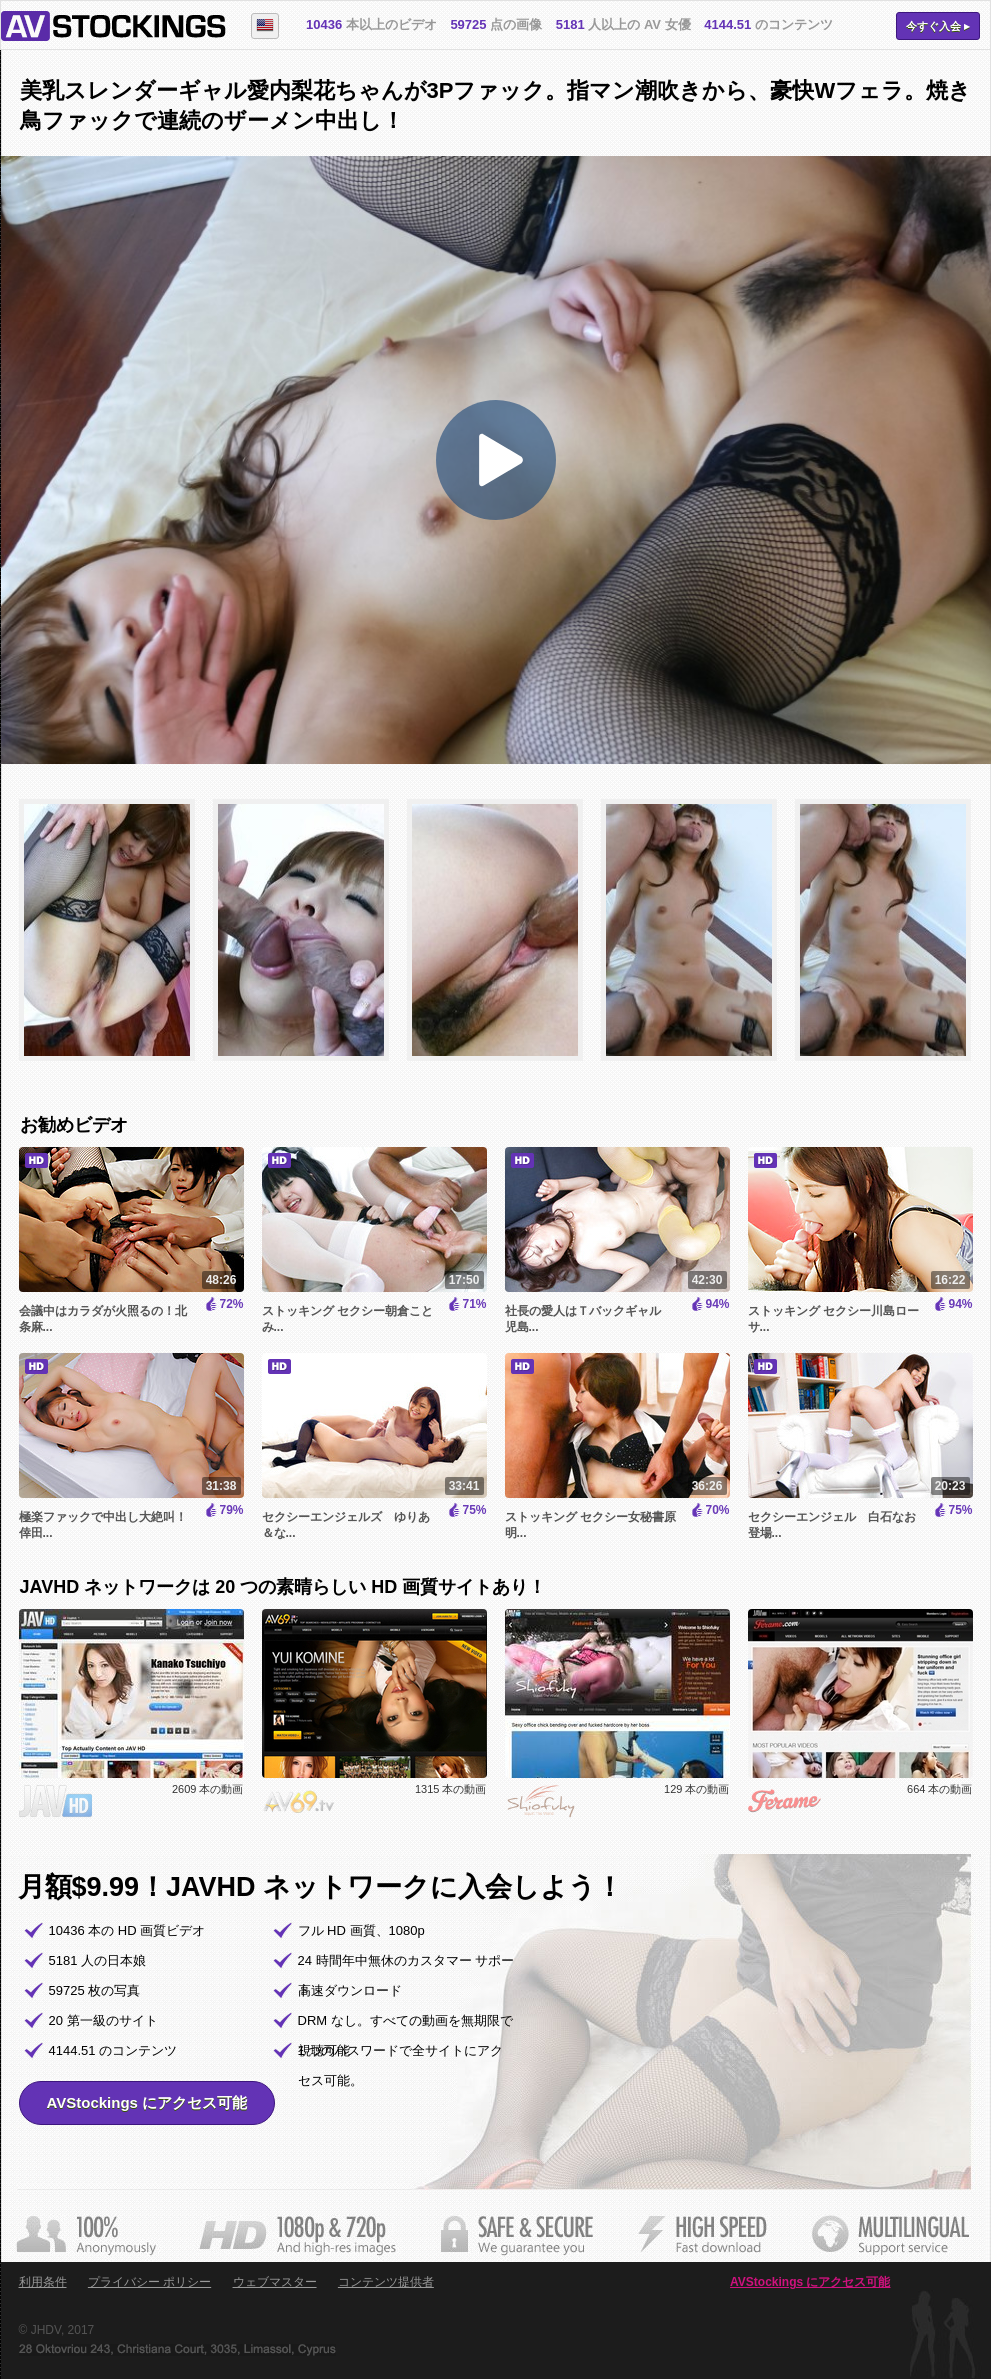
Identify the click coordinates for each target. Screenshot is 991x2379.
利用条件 (43, 2282)
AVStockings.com (113, 26)
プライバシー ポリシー (149, 2282)
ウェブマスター (275, 2282)
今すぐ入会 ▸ (938, 26)
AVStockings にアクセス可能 (147, 2102)
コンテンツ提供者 (386, 2282)
